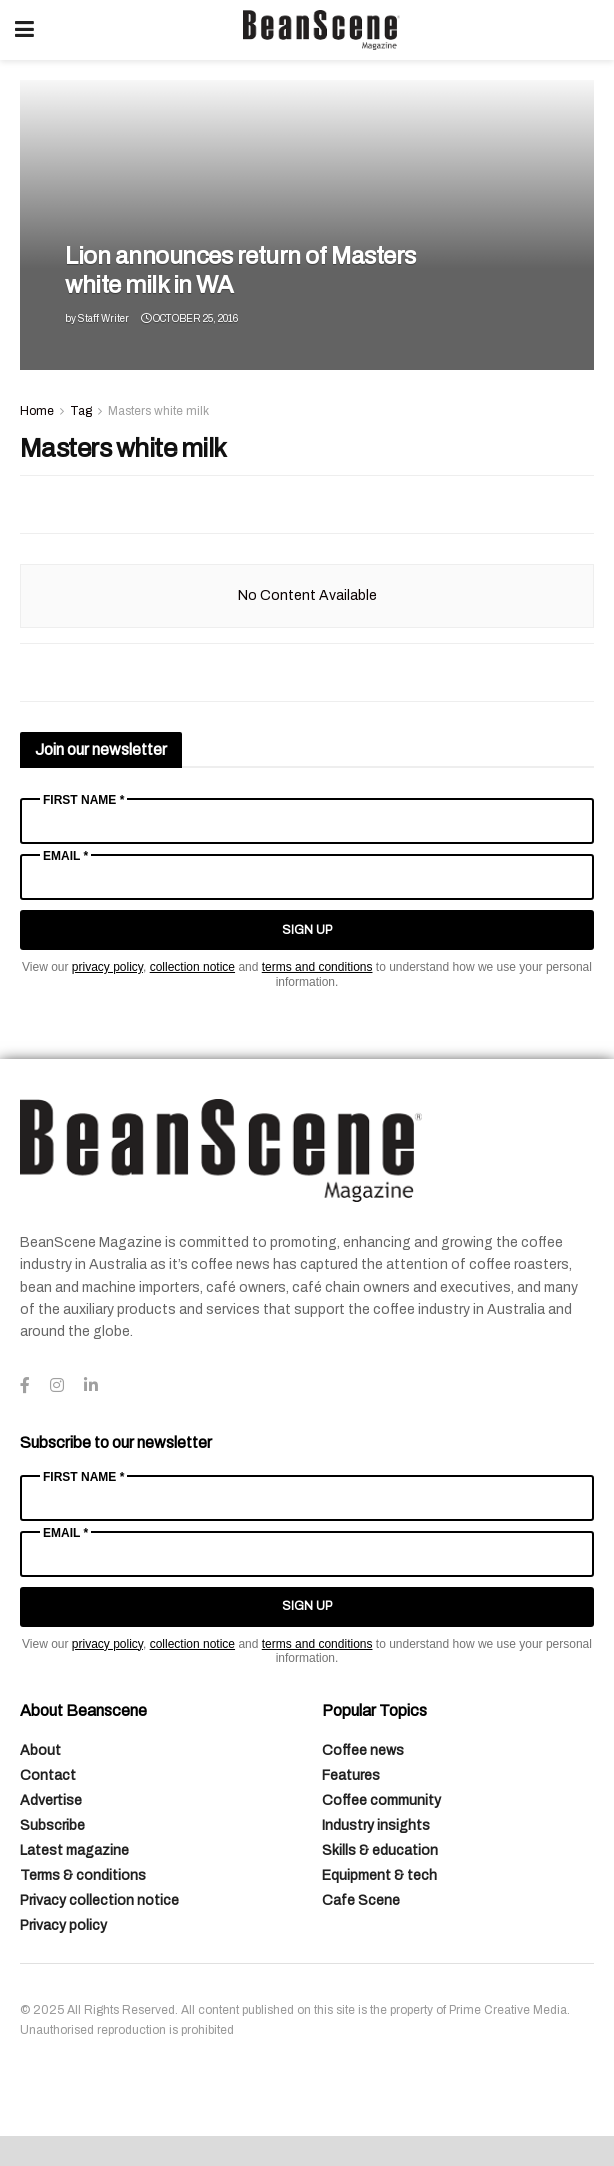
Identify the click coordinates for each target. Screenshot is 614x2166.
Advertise (51, 1800)
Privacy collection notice (99, 1900)
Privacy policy (63, 1925)
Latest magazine (74, 1850)
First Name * (83, 800)
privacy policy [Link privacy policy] (107, 967)
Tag (81, 411)
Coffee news (363, 1750)
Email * (65, 856)
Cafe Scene (361, 1900)
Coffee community (381, 1800)
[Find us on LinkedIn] (91, 1386)
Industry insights (376, 1825)
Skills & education (380, 1850)
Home (37, 411)
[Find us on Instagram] (57, 1386)
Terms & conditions (83, 1875)
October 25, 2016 (189, 318)
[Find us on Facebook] (25, 1386)
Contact (48, 1775)
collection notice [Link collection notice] (192, 967)
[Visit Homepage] (321, 30)
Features (351, 1775)
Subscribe (52, 1825)
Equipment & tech (379, 1875)
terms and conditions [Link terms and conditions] (317, 967)
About (40, 1750)
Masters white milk (158, 411)
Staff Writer (103, 318)
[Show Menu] (24, 30)
